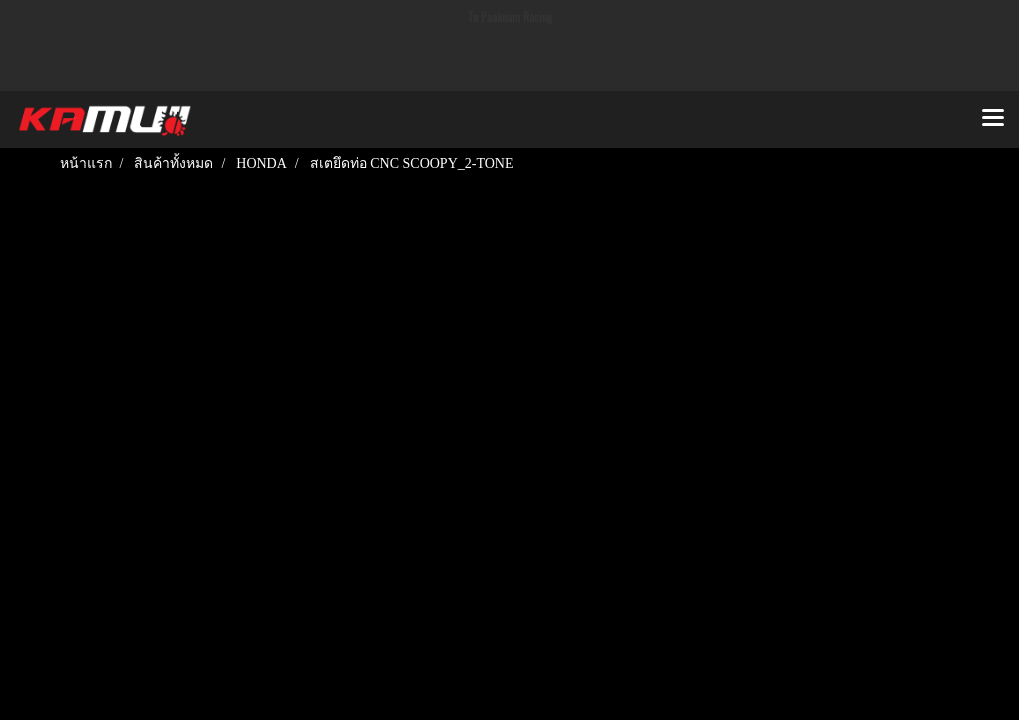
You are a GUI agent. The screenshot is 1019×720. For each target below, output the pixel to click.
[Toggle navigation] (993, 119)
